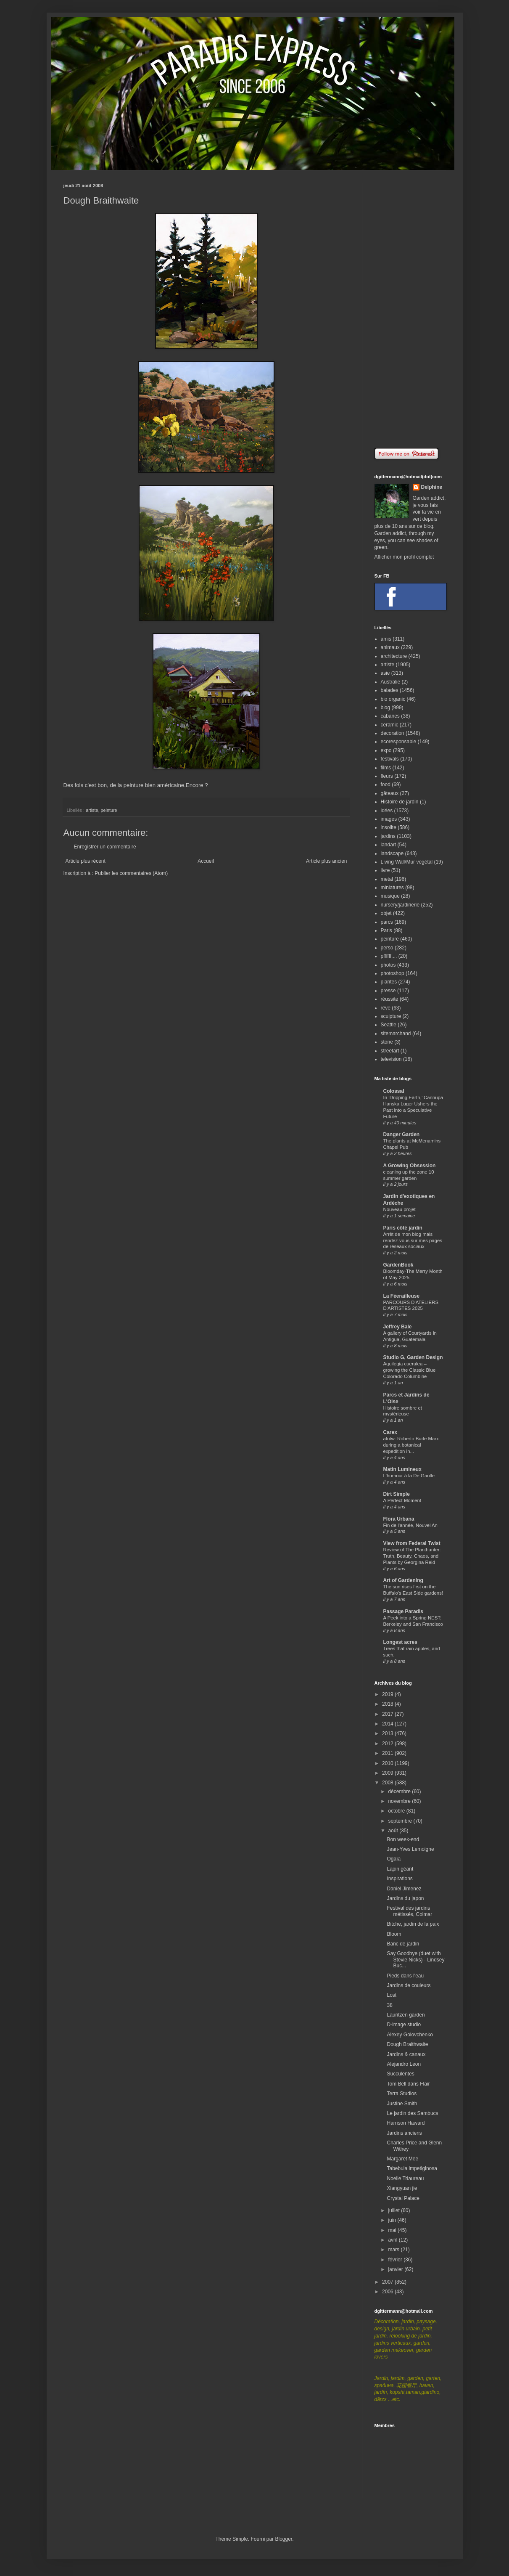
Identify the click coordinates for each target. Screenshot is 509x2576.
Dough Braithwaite (407, 2044)
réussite (389, 999)
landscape (392, 853)
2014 (388, 1724)
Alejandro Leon (404, 2064)
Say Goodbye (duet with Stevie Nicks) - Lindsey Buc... (415, 1960)
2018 (388, 1704)
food (385, 784)
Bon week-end (403, 1839)
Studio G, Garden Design (413, 1357)
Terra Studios (402, 2093)
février (396, 2260)
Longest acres (400, 1642)
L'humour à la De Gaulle (409, 1475)
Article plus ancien (326, 861)
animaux (390, 647)
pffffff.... (389, 956)
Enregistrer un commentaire (105, 847)
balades (389, 690)
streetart (390, 1051)
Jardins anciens (404, 2133)
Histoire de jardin (400, 802)
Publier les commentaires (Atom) (131, 873)
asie (385, 673)
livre (385, 870)
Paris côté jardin (402, 1228)
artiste (92, 810)
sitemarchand (396, 1033)
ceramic (389, 725)
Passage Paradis (403, 1611)
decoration (392, 733)
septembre (400, 1821)
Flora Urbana (398, 1519)
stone (387, 1042)
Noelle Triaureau (405, 2178)
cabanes (390, 716)
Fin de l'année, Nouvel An (410, 1525)
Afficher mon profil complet (404, 557)
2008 (388, 1783)
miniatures (392, 887)
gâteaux (390, 793)
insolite (388, 827)
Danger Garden (401, 1134)
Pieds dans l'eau (405, 1976)
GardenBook (398, 1265)
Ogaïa (394, 1859)
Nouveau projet (399, 1209)
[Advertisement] (410, 309)
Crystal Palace (403, 2198)
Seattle (388, 1025)
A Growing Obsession (409, 1166)
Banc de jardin (403, 1944)
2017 (388, 1714)
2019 (388, 1694)
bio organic (393, 699)
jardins (388, 836)
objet (386, 913)
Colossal (393, 1091)
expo (386, 750)
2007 (388, 2282)
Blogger (284, 2539)
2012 (388, 1743)
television (391, 1059)
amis (386, 639)
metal (387, 879)
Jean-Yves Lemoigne (410, 1849)
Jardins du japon (405, 1898)
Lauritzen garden (406, 2015)
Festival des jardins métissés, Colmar (409, 1911)
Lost (391, 1995)
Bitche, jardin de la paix (413, 1924)
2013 (388, 1733)
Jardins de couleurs (408, 1985)
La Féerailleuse (401, 1296)
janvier (396, 2269)
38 (389, 2005)
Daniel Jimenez (404, 1889)
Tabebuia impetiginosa (412, 2168)
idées (387, 811)
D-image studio (404, 2024)
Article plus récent (85, 861)
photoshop (392, 973)
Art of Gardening (403, 1580)
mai (393, 2230)
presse (388, 991)
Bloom (394, 1934)
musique (390, 896)
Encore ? (197, 785)
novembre (400, 1801)
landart (388, 845)
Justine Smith (402, 2104)
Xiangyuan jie (402, 2188)
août (393, 1831)
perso (387, 948)
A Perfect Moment (402, 1500)
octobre (397, 1811)
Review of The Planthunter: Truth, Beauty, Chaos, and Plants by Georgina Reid (412, 1556)
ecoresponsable (399, 742)
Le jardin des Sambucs (412, 2113)
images (389, 819)
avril (393, 2240)
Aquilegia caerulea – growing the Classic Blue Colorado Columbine (409, 1370)
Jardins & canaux (406, 2054)
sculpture (391, 1016)
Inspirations (399, 1879)
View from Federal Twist (411, 1543)
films (386, 768)
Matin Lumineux (402, 1469)
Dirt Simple (396, 1494)
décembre (400, 1791)
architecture (394, 656)
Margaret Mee (402, 2159)
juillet (394, 2210)
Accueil (206, 861)
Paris (386, 930)
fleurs (387, 776)
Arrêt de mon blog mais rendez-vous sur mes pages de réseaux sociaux (413, 1240)
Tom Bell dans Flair (408, 2084)
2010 (388, 1763)
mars (394, 2250)
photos (388, 965)
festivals (390, 759)
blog (385, 707)
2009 (388, 1773)
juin (392, 2220)
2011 (388, 1753)
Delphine (432, 487)
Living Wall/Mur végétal (407, 862)
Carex (390, 1432)
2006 (388, 2292)
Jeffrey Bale (397, 1327)
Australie (391, 682)
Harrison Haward (406, 2123)
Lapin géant (400, 1869)
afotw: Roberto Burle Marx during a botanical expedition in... (411, 1445)
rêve (385, 1008)
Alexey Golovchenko (410, 2035)
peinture (109, 810)
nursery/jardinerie (400, 905)
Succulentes (400, 2074)
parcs (387, 922)
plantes (389, 982)
